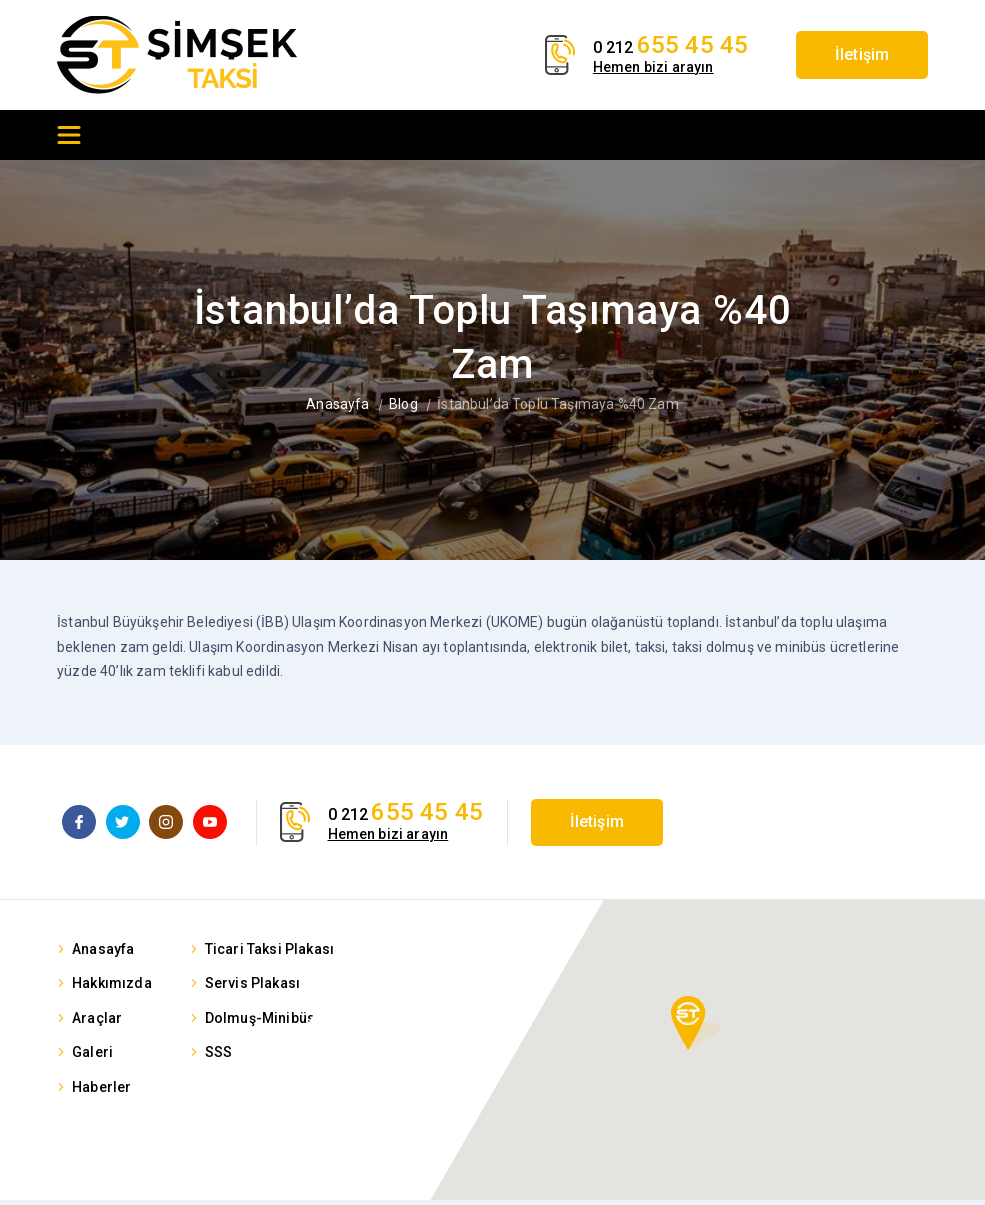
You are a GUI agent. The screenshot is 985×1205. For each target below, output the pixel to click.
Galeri (92, 1057)
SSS (218, 1057)
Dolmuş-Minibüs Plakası (286, 1023)
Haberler (101, 1092)
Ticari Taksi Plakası (269, 954)
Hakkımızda (112, 988)
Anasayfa (337, 404)
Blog (403, 404)
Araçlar (97, 1023)
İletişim (853, 54)
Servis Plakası (252, 988)
